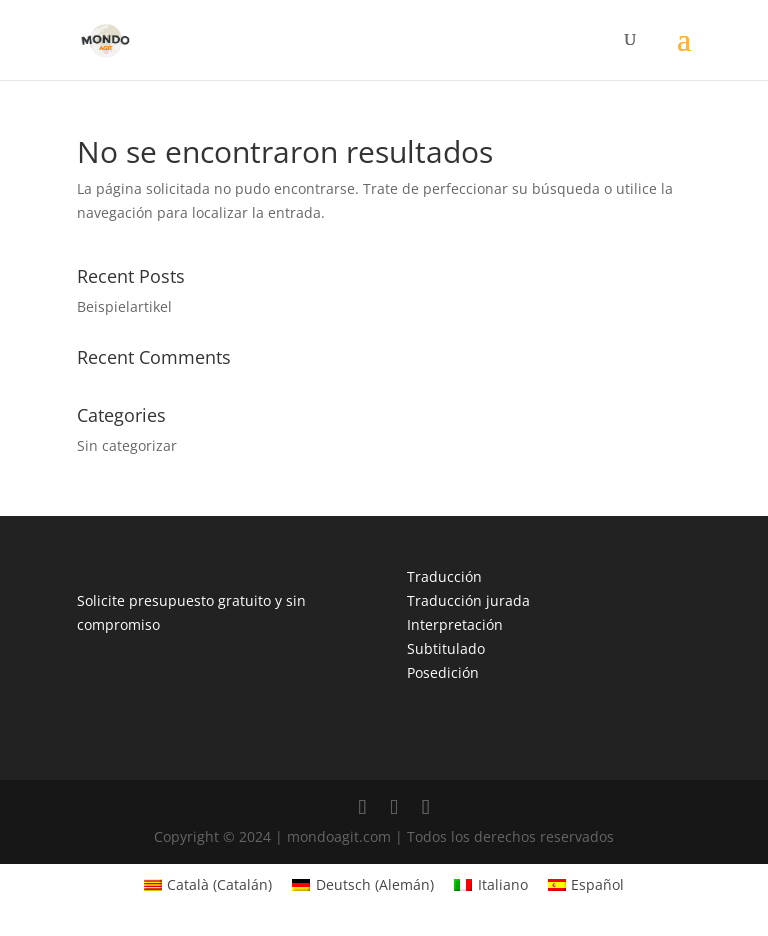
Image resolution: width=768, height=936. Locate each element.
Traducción (444, 576)
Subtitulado (446, 648)
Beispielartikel (124, 306)
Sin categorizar (127, 445)
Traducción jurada (468, 600)
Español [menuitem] (597, 884)
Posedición (443, 672)
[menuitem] (208, 885)
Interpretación (455, 624)
